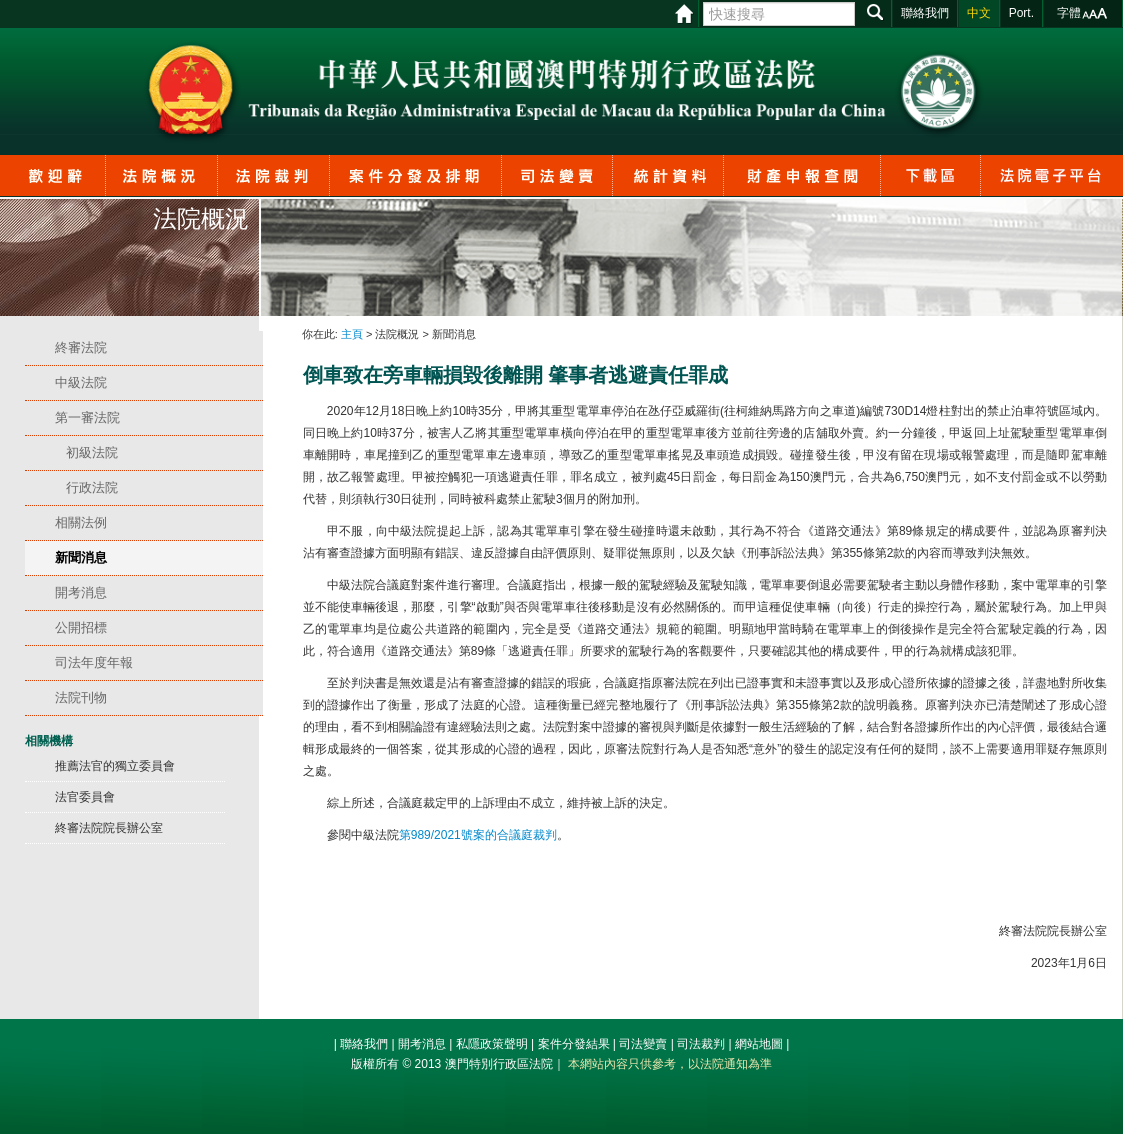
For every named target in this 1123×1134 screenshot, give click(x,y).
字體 (1069, 13)
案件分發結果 (574, 1044)
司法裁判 (701, 1044)
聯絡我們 (364, 1044)
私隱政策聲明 (492, 1044)
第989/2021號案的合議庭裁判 (478, 835)
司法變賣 (643, 1044)
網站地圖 (759, 1044)
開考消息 (422, 1044)
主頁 (352, 334)
